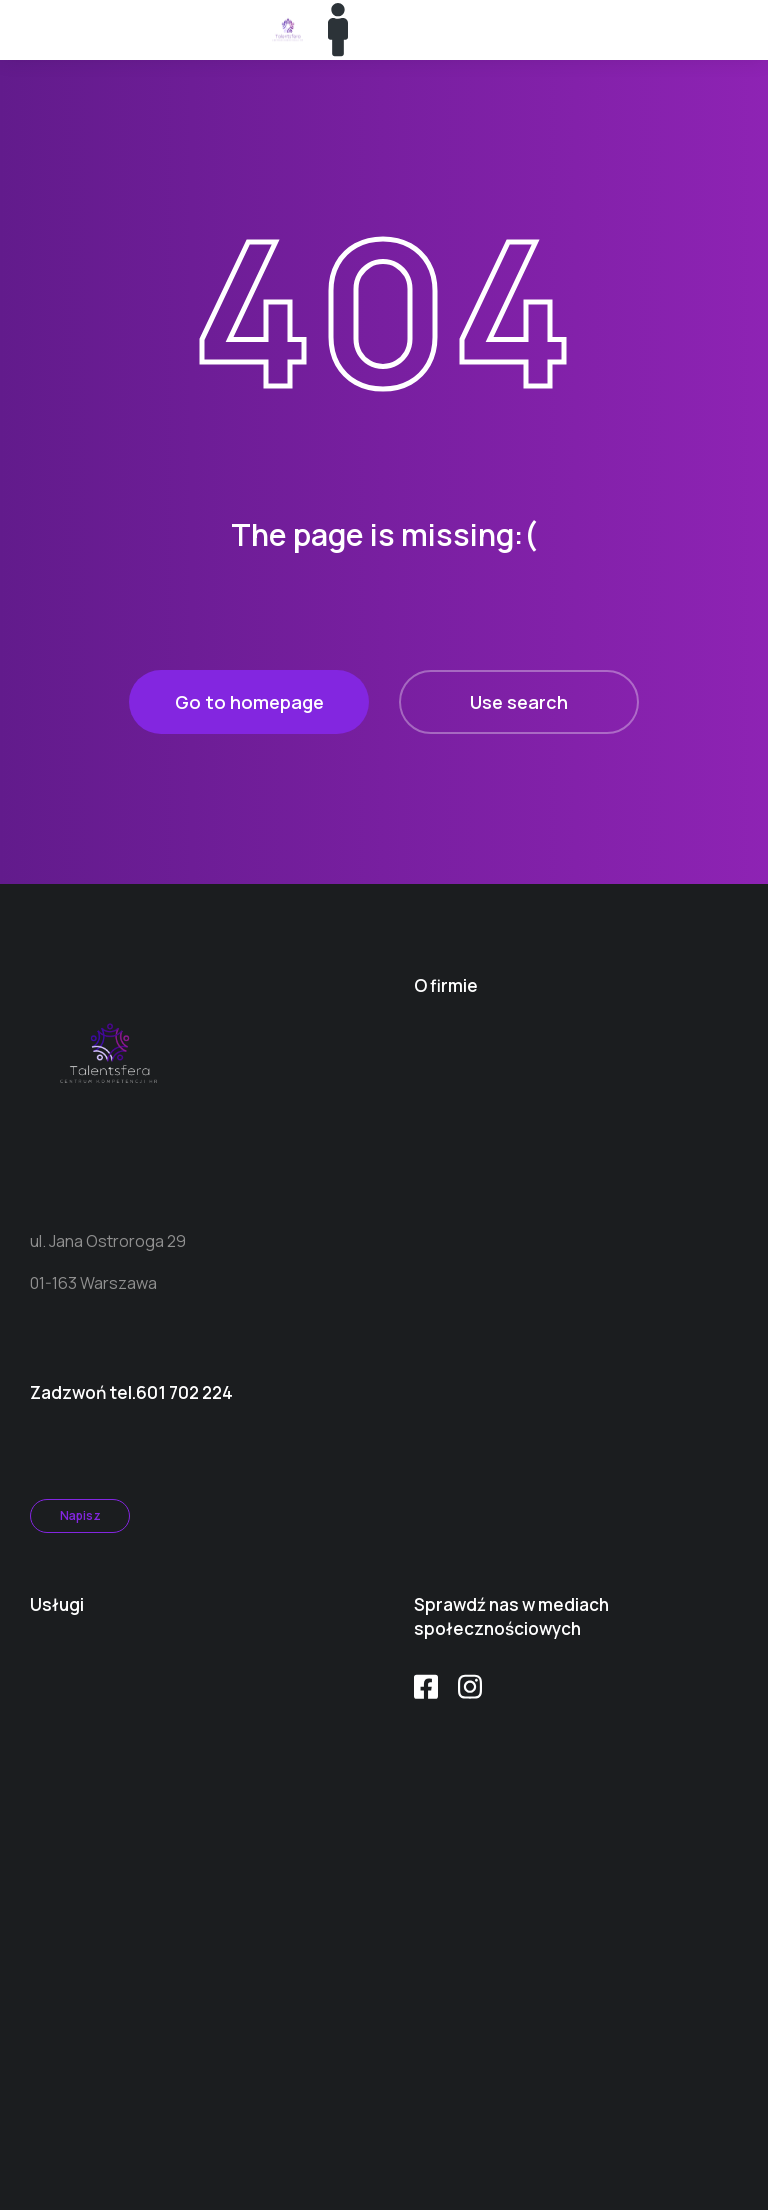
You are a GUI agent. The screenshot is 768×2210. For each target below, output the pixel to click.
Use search (519, 702)
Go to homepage (249, 702)
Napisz (80, 1515)
